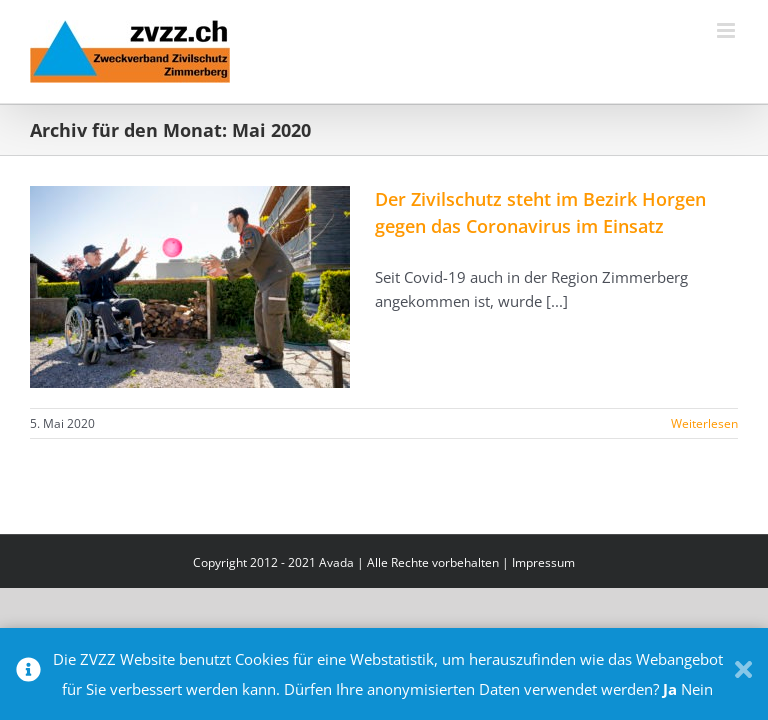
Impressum (543, 562)
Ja (670, 689)
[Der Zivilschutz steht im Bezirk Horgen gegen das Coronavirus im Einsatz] (190, 287)
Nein (697, 689)
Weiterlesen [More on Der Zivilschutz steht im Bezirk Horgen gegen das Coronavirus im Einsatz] (704, 423)
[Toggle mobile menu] (727, 30)
